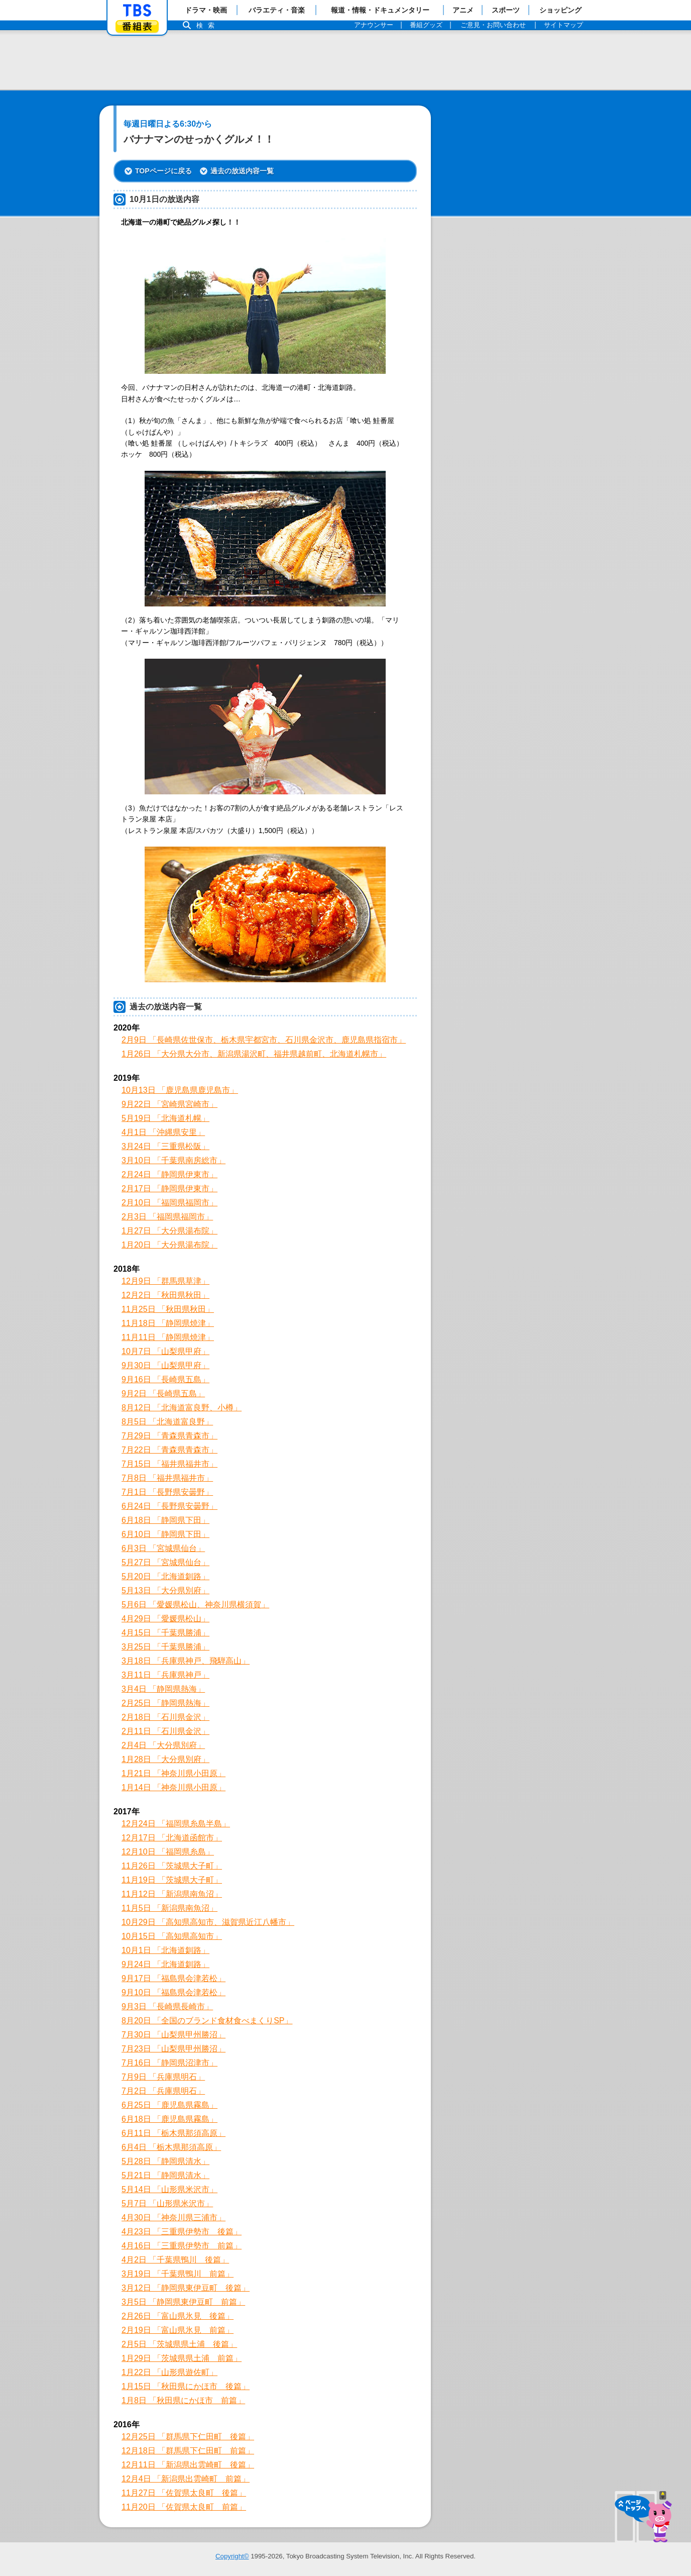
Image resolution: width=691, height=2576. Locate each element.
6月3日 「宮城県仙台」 (163, 1548)
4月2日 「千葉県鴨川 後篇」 (175, 2259)
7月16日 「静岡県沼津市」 (169, 2062)
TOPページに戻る (163, 171)
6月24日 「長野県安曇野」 (169, 1506)
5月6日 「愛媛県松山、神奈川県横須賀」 (195, 1604)
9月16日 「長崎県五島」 (165, 1379)
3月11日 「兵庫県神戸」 (165, 1675)
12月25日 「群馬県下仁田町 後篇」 (188, 2436)
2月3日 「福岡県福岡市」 (167, 1216)
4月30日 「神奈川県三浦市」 (173, 2217)
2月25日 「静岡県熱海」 (165, 1703)
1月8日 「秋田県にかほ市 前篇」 (183, 2400)
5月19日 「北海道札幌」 (165, 1118)
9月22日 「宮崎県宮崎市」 (169, 1104)
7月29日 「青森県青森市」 (169, 1435)
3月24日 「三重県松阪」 (165, 1146)
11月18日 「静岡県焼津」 (168, 1323)
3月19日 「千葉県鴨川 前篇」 (178, 2274)
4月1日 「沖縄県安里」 (163, 1132)
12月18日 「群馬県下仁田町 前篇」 (188, 2450)
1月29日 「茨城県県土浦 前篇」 (182, 2358)
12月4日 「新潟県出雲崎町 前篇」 (186, 2479)
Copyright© (232, 2556)
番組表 (137, 26)
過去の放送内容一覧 (242, 171)
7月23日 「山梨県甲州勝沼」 (173, 2048)
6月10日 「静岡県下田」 (165, 1534)
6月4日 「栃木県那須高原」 (171, 2147)
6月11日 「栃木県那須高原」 (173, 2133)
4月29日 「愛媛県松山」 (165, 1618)
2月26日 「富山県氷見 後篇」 (178, 2316)
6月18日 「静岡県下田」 (165, 1520)
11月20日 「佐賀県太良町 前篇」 (184, 2507)
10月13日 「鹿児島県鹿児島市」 (180, 1090)
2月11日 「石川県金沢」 (165, 1731)
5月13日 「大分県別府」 (165, 1590)
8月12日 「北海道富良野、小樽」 (182, 1407)
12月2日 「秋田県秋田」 (165, 1295)
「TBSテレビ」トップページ (137, 10)
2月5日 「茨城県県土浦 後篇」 (179, 2344)
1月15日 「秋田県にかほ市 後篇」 (186, 2386)
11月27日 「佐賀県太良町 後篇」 (184, 2493)
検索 (207, 25)
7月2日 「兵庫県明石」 (163, 2091)
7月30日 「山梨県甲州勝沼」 (173, 2034)
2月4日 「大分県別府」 (163, 1745)
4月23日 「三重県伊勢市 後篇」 (182, 2231)
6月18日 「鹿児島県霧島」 (169, 2119)
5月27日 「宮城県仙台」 (165, 1562)
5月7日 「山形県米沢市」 (167, 2203)
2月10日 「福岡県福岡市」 (169, 1202)
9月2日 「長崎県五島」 (163, 1393)
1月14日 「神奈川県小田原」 (173, 1787)
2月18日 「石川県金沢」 (165, 1717)
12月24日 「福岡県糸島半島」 (176, 1823)
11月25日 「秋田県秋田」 (168, 1309)
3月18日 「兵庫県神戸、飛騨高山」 (186, 1661)
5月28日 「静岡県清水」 (165, 2161)
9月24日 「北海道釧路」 (165, 1964)
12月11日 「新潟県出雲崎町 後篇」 (188, 2464)
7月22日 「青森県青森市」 (169, 1450)
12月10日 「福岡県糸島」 (168, 1851)
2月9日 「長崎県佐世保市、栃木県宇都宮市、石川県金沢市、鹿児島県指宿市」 (264, 1040)
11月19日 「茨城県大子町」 (172, 1880)
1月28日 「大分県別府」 (165, 1759)
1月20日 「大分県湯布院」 (169, 1245)
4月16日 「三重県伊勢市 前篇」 (182, 2245)
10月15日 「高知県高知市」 (172, 1936)
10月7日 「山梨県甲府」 (165, 1351)
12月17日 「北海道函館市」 (172, 1837)
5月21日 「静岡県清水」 (165, 2175)
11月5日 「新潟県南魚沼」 (169, 1908)
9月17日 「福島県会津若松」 (173, 1978)
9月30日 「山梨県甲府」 (165, 1365)
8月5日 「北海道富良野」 (167, 1421)
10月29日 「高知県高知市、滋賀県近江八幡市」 (208, 1922)
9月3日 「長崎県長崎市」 (167, 2006)
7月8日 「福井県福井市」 (167, 1478)
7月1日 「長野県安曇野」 (167, 1492)
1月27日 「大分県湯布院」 (169, 1230)
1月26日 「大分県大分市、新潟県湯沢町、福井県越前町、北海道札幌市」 (254, 1054)
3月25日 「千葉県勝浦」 (165, 1646)
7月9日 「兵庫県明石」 (163, 2077)
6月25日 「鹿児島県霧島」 (169, 2105)
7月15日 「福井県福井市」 (169, 1464)
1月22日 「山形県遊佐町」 (169, 2372)
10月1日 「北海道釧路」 (165, 1950)
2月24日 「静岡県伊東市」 (169, 1174)
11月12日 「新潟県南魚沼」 (172, 1894)
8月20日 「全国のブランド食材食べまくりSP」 (207, 2020)
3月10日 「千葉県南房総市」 (173, 1160)
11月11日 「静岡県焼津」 (168, 1337)
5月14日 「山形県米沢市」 (169, 2189)
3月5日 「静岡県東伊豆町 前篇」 (183, 2302)
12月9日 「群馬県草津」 (165, 1281)
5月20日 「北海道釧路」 (165, 1576)
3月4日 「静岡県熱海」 (163, 1689)
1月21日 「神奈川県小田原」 (173, 1773)
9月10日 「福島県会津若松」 (173, 1992)
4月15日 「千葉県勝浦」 (165, 1632)
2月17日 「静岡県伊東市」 (169, 1188)
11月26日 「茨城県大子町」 (172, 1866)
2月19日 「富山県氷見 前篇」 (178, 2330)
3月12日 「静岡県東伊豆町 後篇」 (186, 2288)
